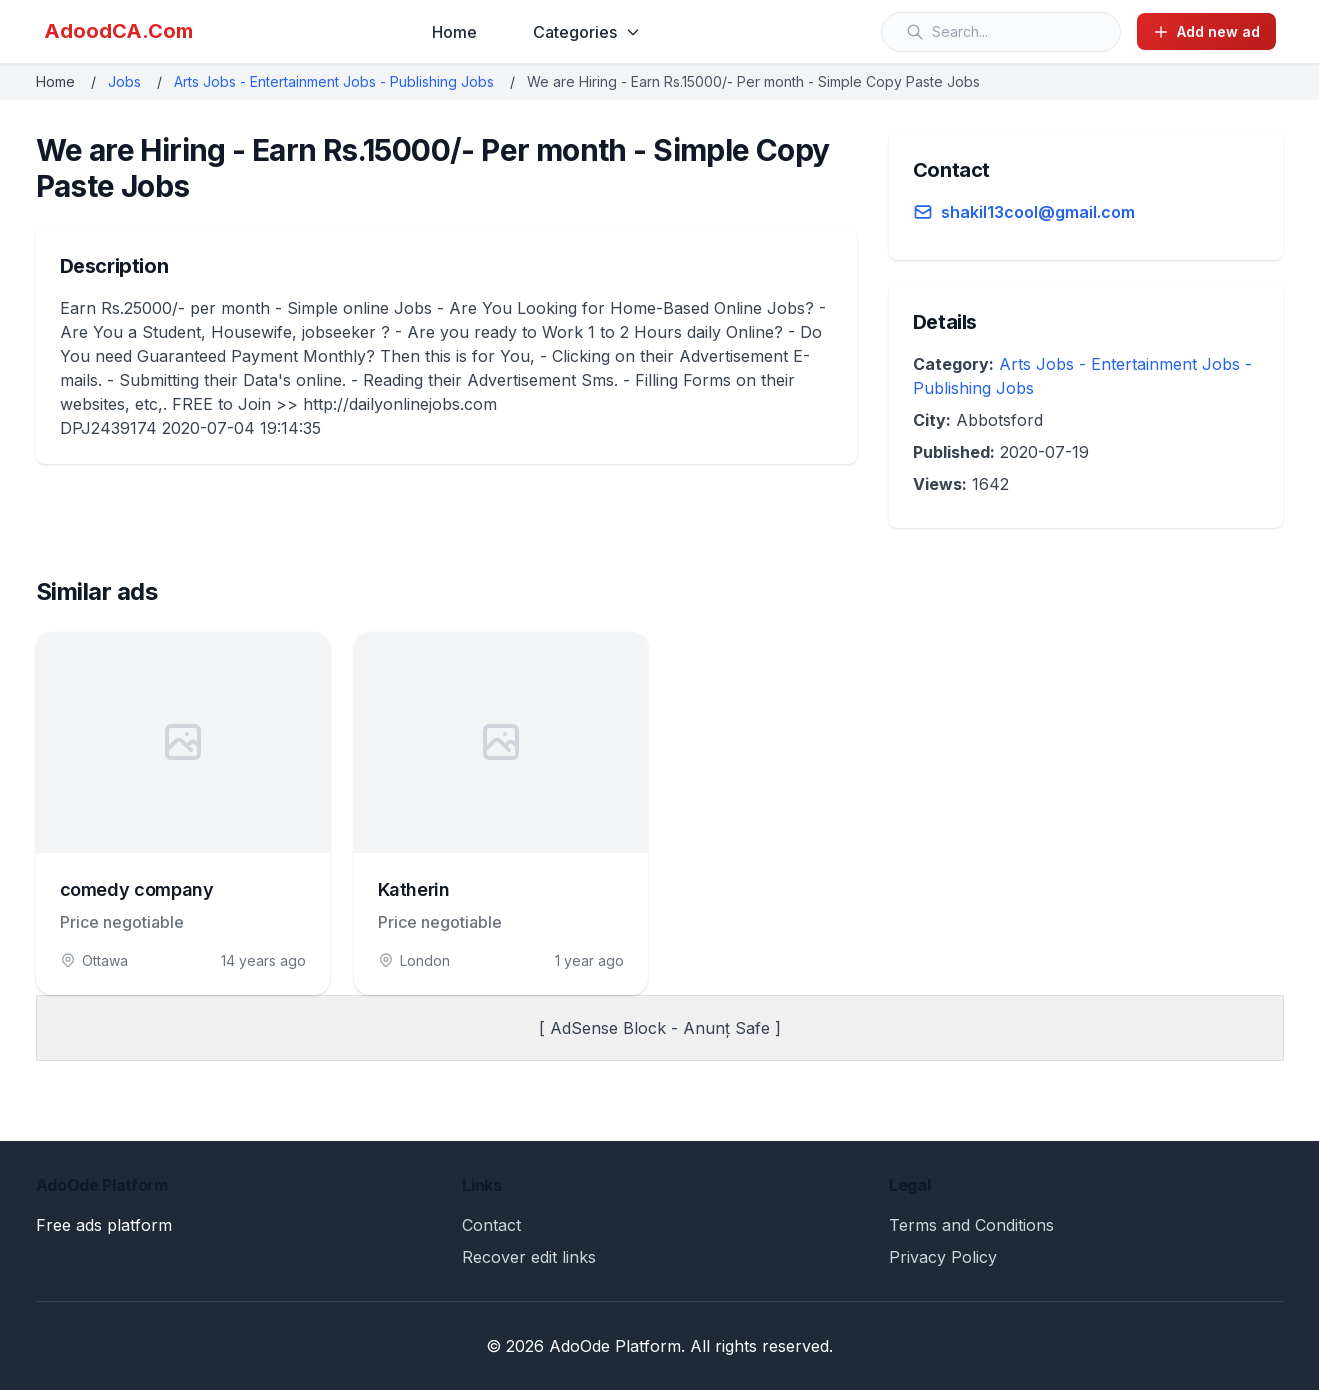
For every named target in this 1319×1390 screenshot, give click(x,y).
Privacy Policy (943, 1257)
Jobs (124, 81)
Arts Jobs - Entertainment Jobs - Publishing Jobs (334, 81)
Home (454, 32)
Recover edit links (529, 1257)
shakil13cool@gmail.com (1038, 212)
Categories (587, 32)
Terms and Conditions (971, 1225)
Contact (491, 1225)
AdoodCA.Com (118, 31)
